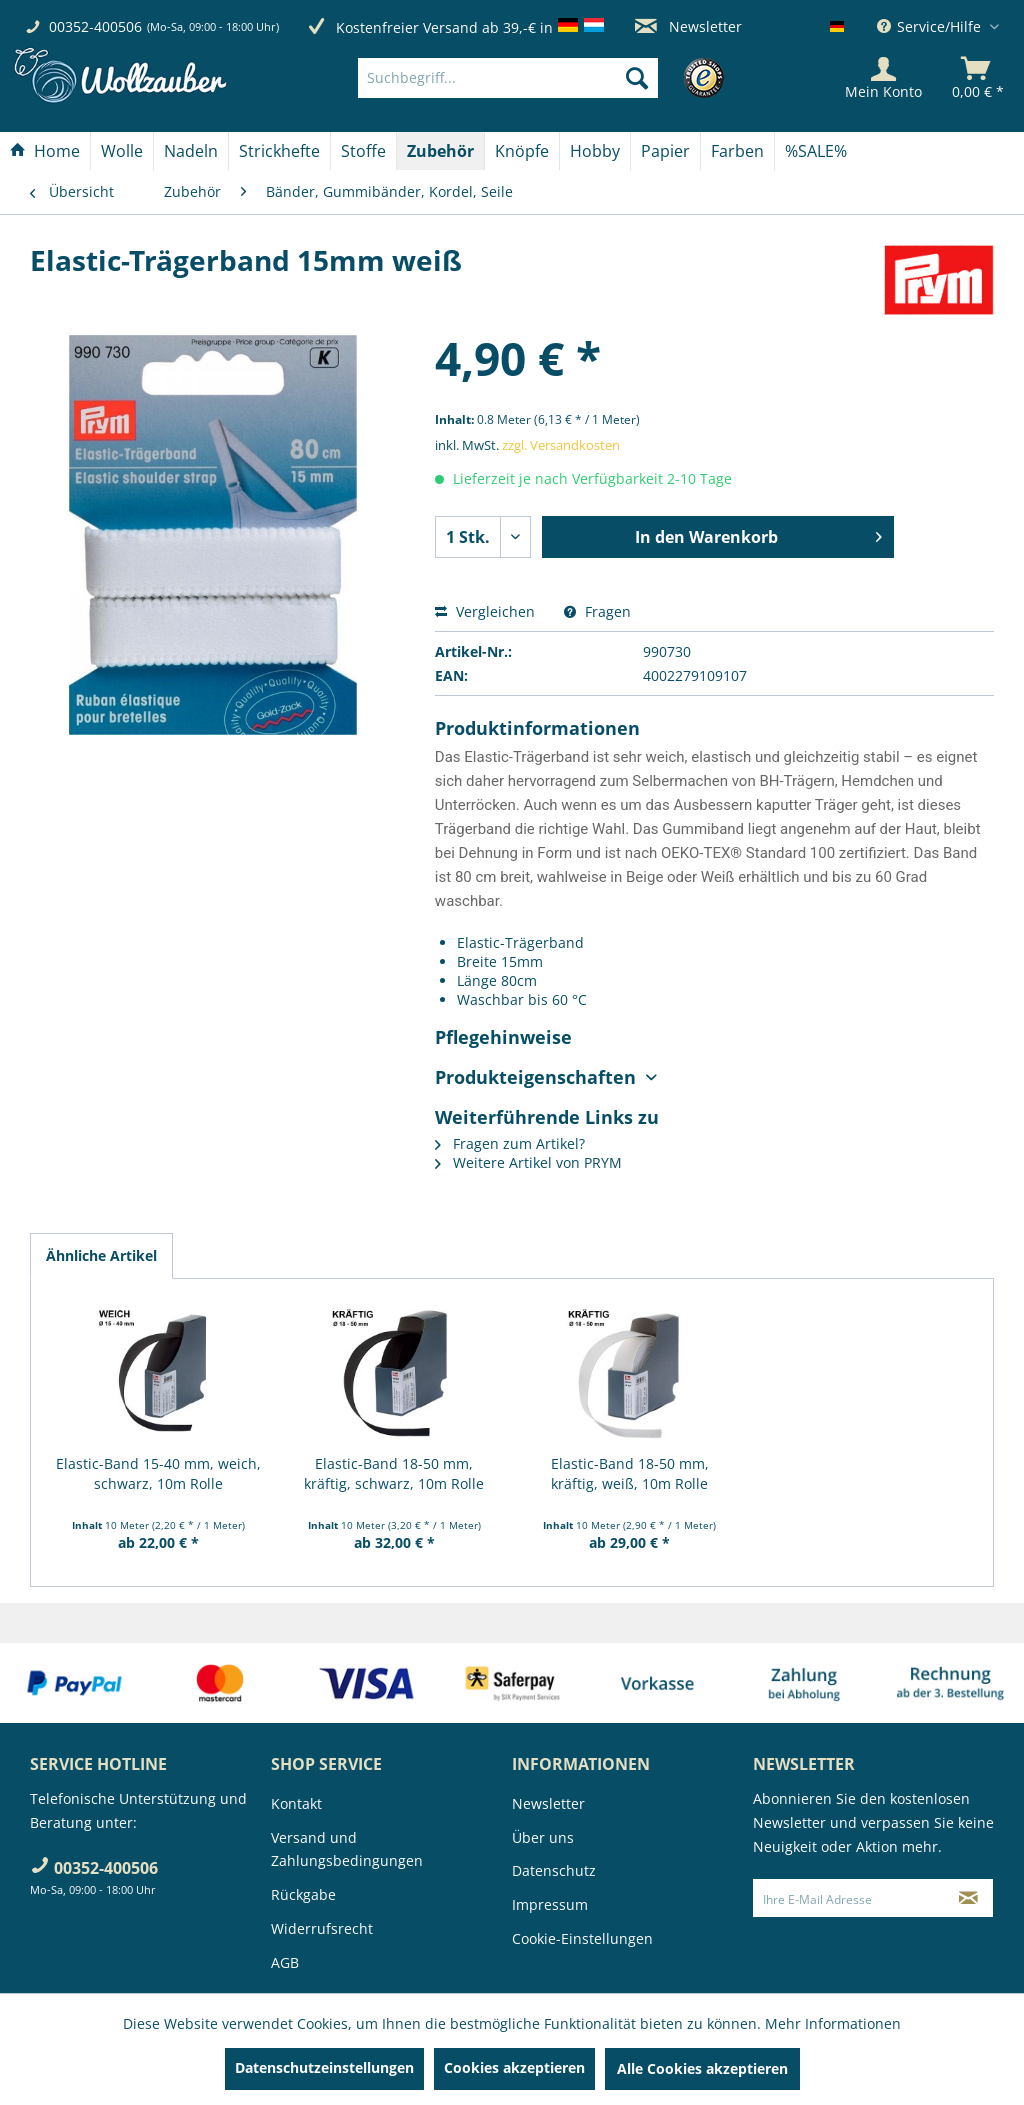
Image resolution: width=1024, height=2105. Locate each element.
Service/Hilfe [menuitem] (931, 26)
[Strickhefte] (279, 151)
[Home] (45, 151)
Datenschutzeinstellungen (324, 2067)
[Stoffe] (363, 151)
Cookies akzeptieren (514, 2067)
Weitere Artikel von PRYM (528, 1162)
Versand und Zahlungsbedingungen (347, 1849)
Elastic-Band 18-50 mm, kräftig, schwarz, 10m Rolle (394, 1473)
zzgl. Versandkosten (561, 445)
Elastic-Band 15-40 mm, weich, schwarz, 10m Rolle (158, 1473)
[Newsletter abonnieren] (969, 1898)
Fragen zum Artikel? (510, 1143)
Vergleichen (485, 611)
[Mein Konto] (883, 78)
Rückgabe (303, 1894)
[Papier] (665, 151)
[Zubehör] (440, 151)
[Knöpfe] (522, 151)
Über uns (543, 1837)
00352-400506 (95, 26)
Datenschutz (554, 1870)
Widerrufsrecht (322, 1928)
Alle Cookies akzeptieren (702, 2068)
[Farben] (737, 151)
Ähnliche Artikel (101, 1255)
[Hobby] (595, 151)
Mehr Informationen (833, 2023)
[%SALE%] (816, 151)
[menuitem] (538, 78)
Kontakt (296, 1803)
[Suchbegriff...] (508, 78)
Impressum (550, 1904)
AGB (285, 1962)
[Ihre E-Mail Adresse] (849, 1898)
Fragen (597, 611)
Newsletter (688, 26)
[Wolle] (122, 151)
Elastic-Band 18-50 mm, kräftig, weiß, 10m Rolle (630, 1473)
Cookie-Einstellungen (582, 1938)
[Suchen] (637, 78)
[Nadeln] (191, 151)
